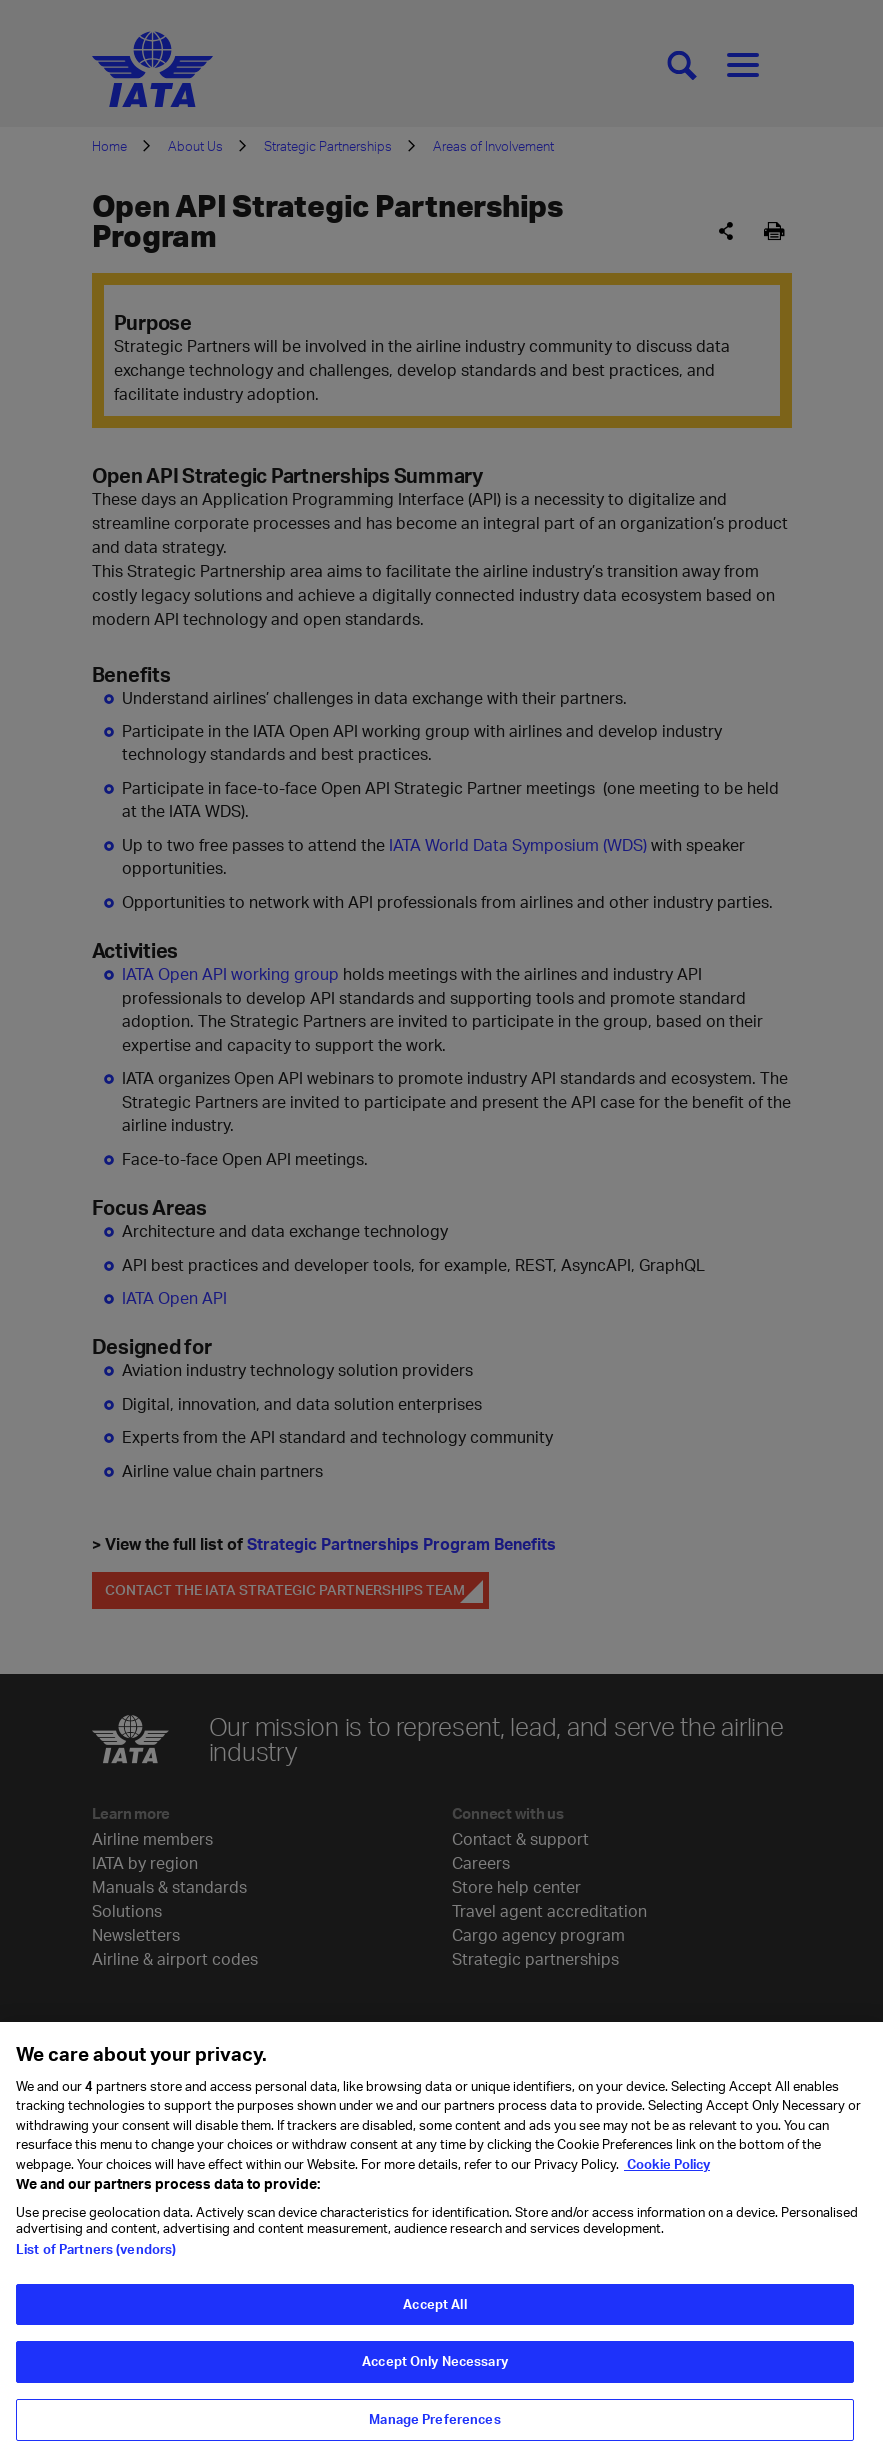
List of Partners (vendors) (96, 2260)
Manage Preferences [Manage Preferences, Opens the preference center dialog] (434, 2430)
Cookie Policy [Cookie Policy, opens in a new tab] (667, 2175)
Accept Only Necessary (435, 2372)
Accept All (434, 2315)
